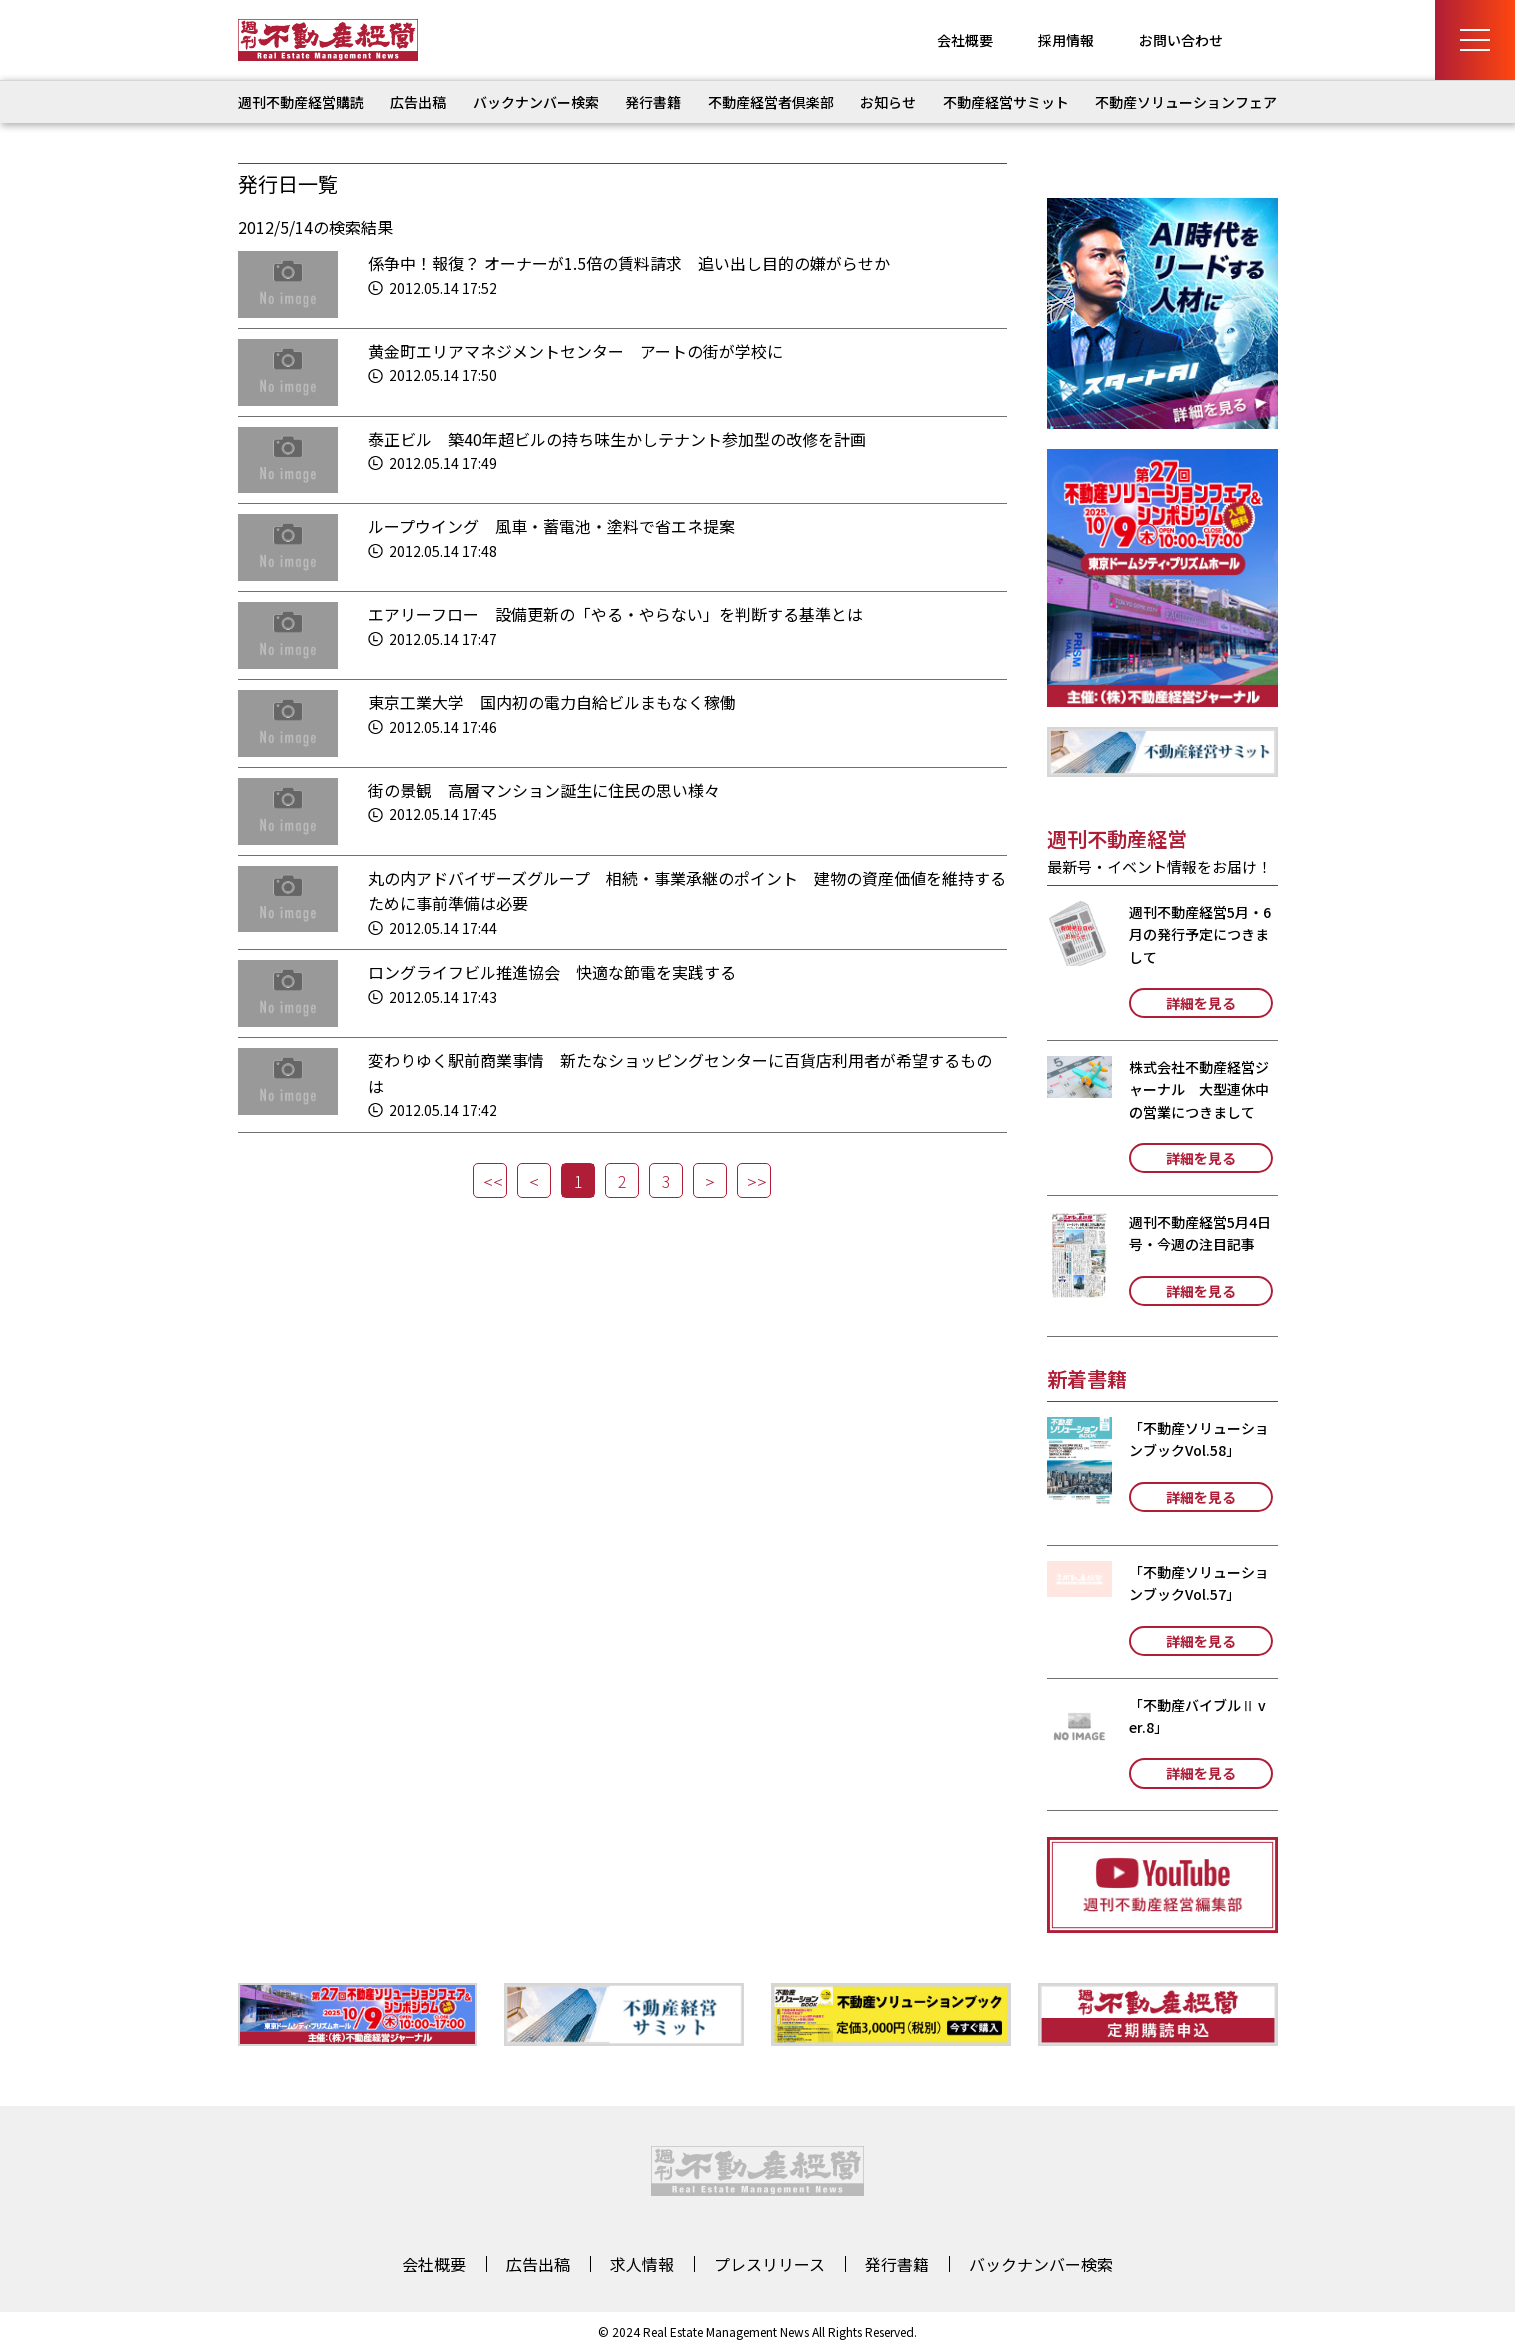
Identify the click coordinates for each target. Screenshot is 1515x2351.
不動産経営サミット (1006, 102)
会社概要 (965, 40)
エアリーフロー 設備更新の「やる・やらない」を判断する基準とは (615, 614)
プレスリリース (769, 2264)
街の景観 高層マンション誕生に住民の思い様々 (544, 790)
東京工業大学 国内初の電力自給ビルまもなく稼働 (552, 702)
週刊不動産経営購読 (301, 102)
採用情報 (1066, 40)
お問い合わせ (1181, 40)
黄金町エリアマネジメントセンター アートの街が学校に (575, 351)
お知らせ (888, 102)
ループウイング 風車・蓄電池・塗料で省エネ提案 (551, 526)
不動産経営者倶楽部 (771, 102)
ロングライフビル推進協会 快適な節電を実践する (552, 972)
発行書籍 (653, 102)
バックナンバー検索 (536, 102)
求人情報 (642, 2264)
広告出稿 (418, 102)
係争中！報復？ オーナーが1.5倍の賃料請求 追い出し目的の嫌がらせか (629, 263)
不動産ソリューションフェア (1186, 102)
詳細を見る (1201, 1003)
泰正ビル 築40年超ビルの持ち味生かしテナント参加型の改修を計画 (617, 439)
